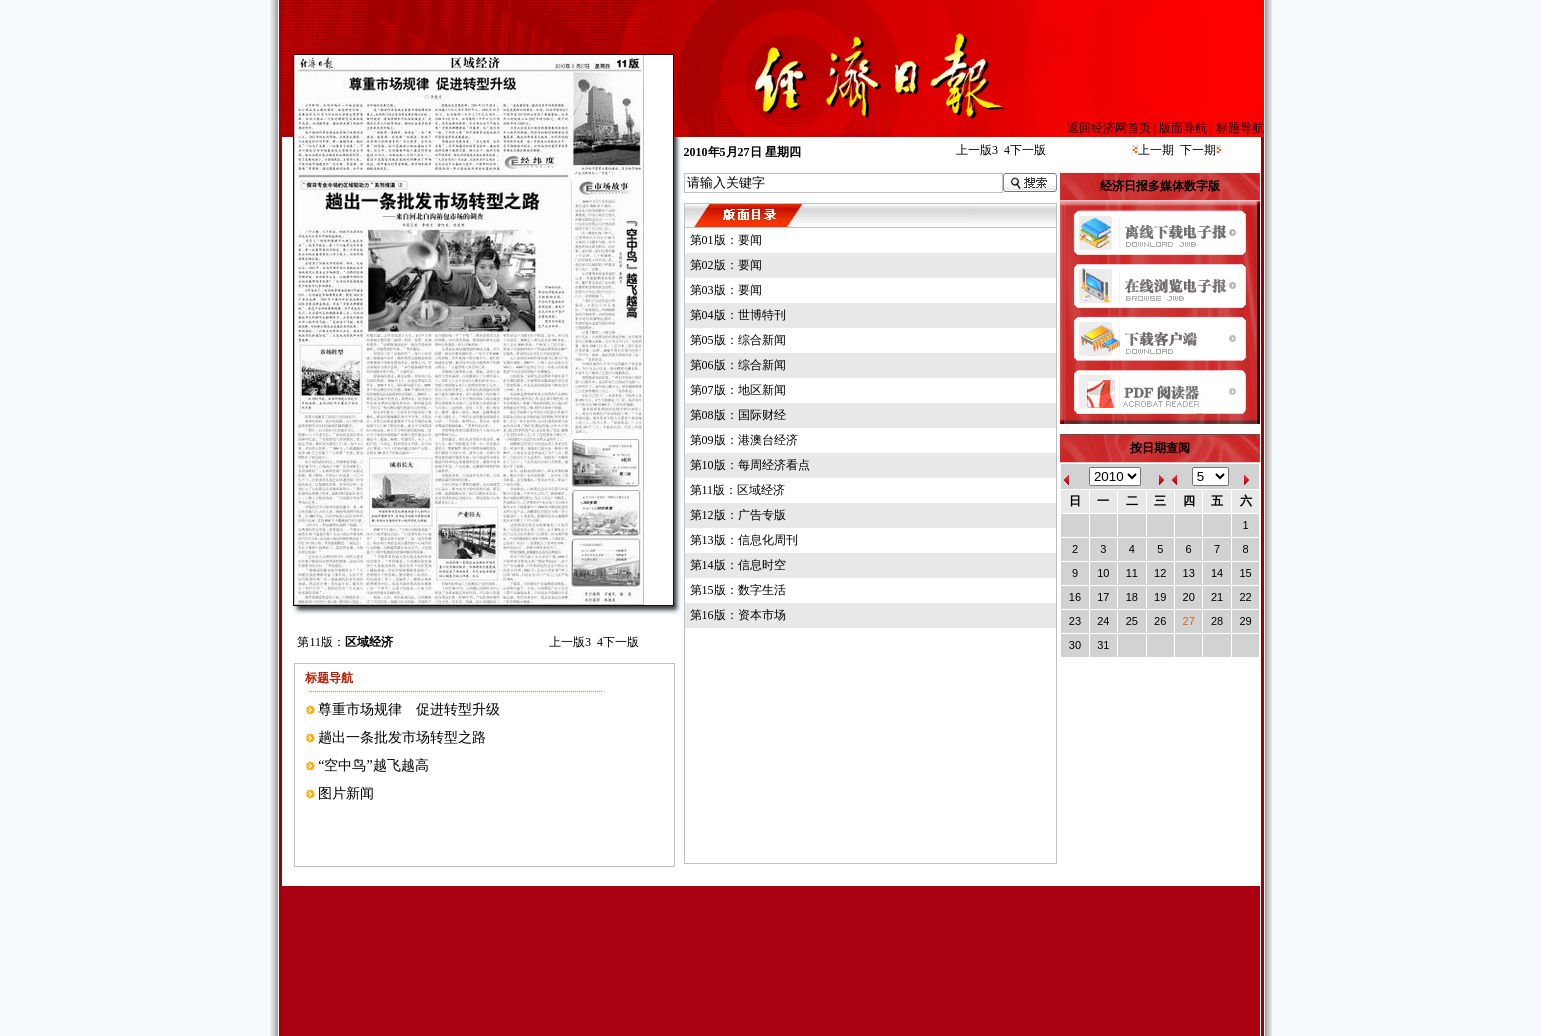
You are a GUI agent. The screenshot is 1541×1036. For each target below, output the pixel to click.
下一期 (1198, 150)
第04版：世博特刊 (738, 315)
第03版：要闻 (726, 290)
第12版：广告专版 (738, 515)
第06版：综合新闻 (738, 365)
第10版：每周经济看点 (750, 465)
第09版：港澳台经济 (744, 440)
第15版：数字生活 (738, 590)
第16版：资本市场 (738, 615)
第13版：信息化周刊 (744, 540)
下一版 (618, 642)
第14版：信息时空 (738, 565)
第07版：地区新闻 (738, 390)
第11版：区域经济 (738, 490)
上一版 (570, 642)
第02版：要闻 (726, 265)
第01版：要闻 (726, 240)
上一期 (1156, 150)
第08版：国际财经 (738, 415)
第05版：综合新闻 (738, 340)
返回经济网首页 (1109, 128)
